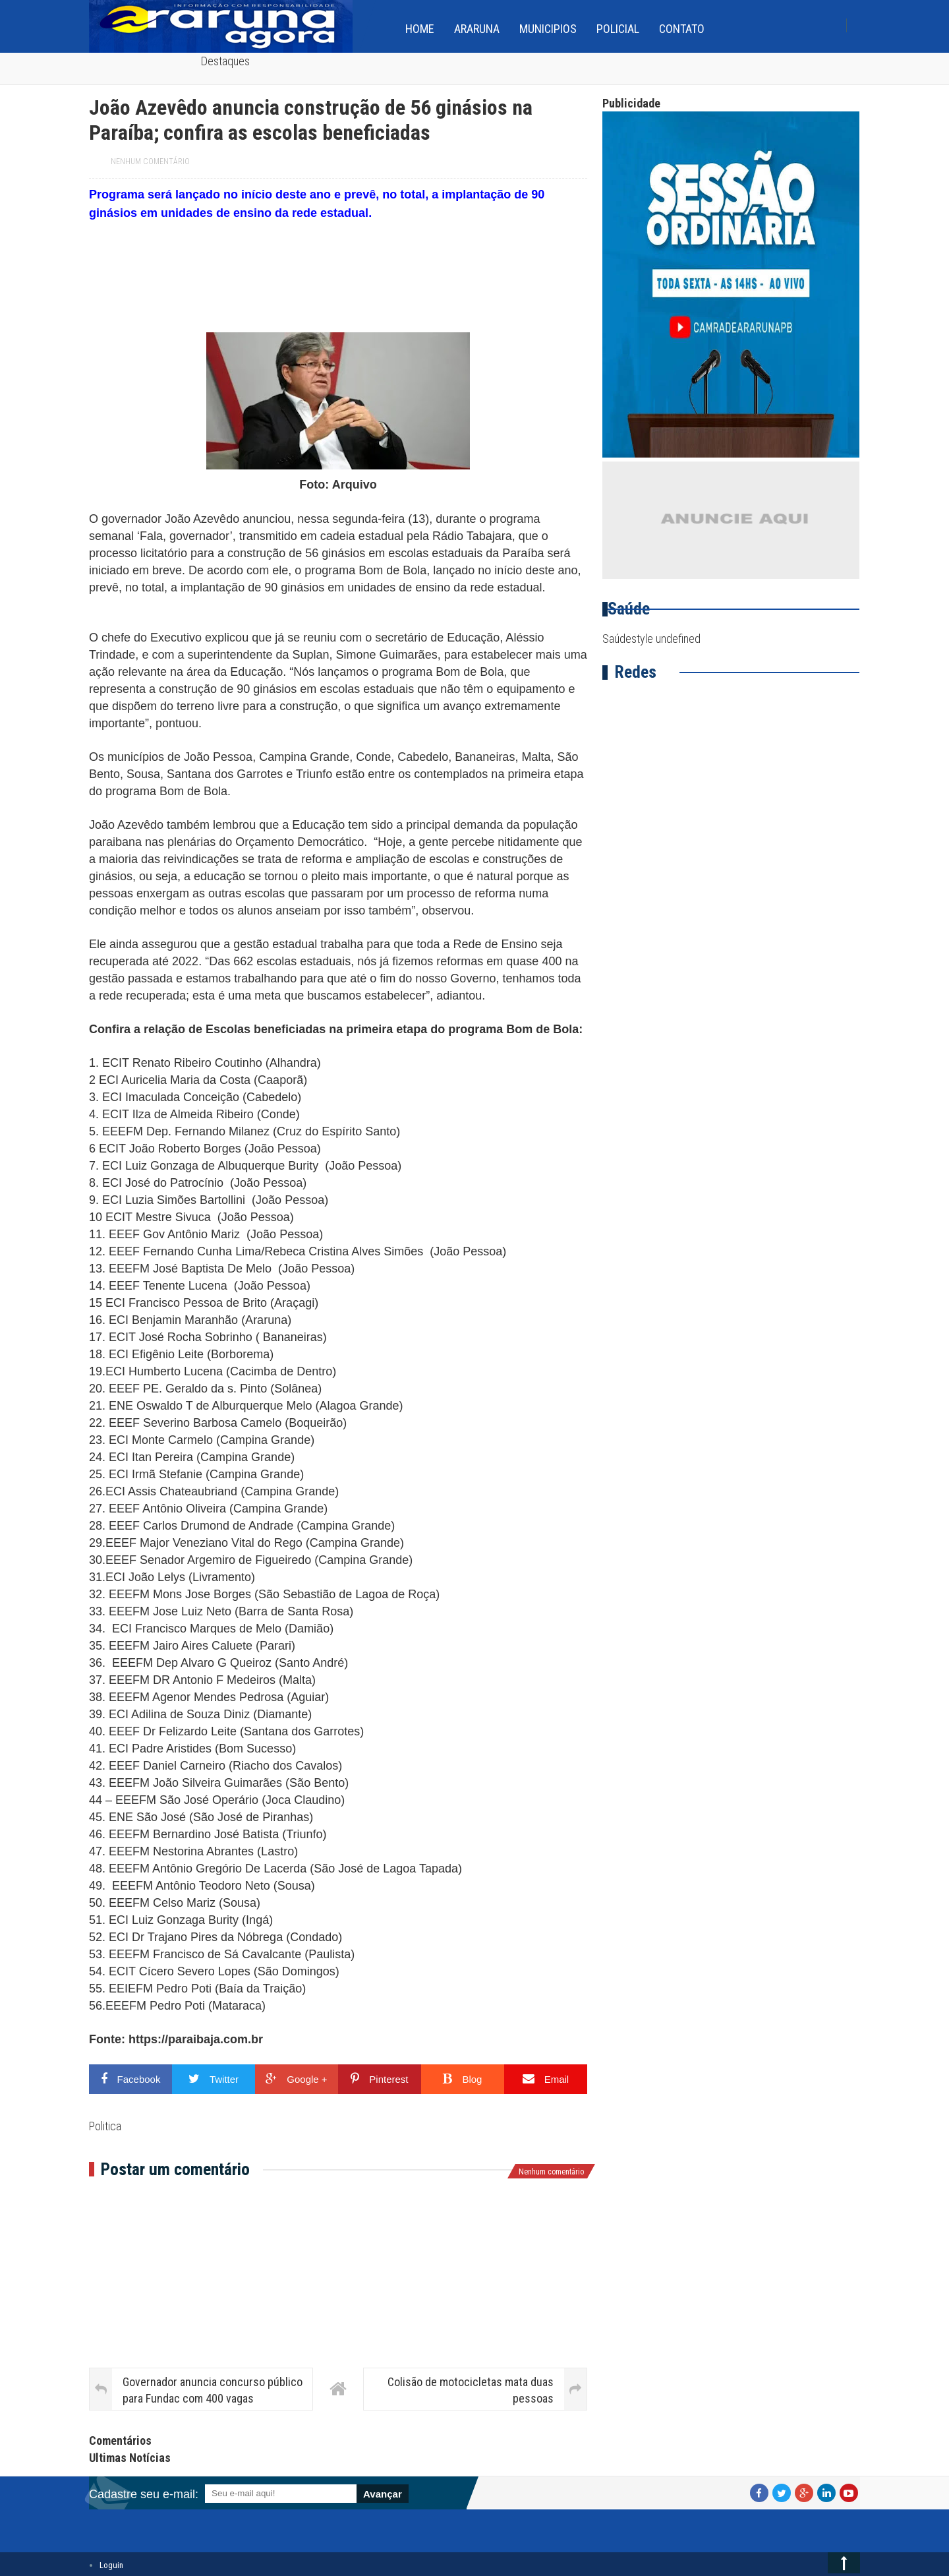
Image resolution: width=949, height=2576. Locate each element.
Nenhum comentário (150, 161)
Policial (617, 29)
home (419, 29)
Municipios (548, 29)
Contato (682, 29)
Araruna (477, 29)
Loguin (111, 2565)
